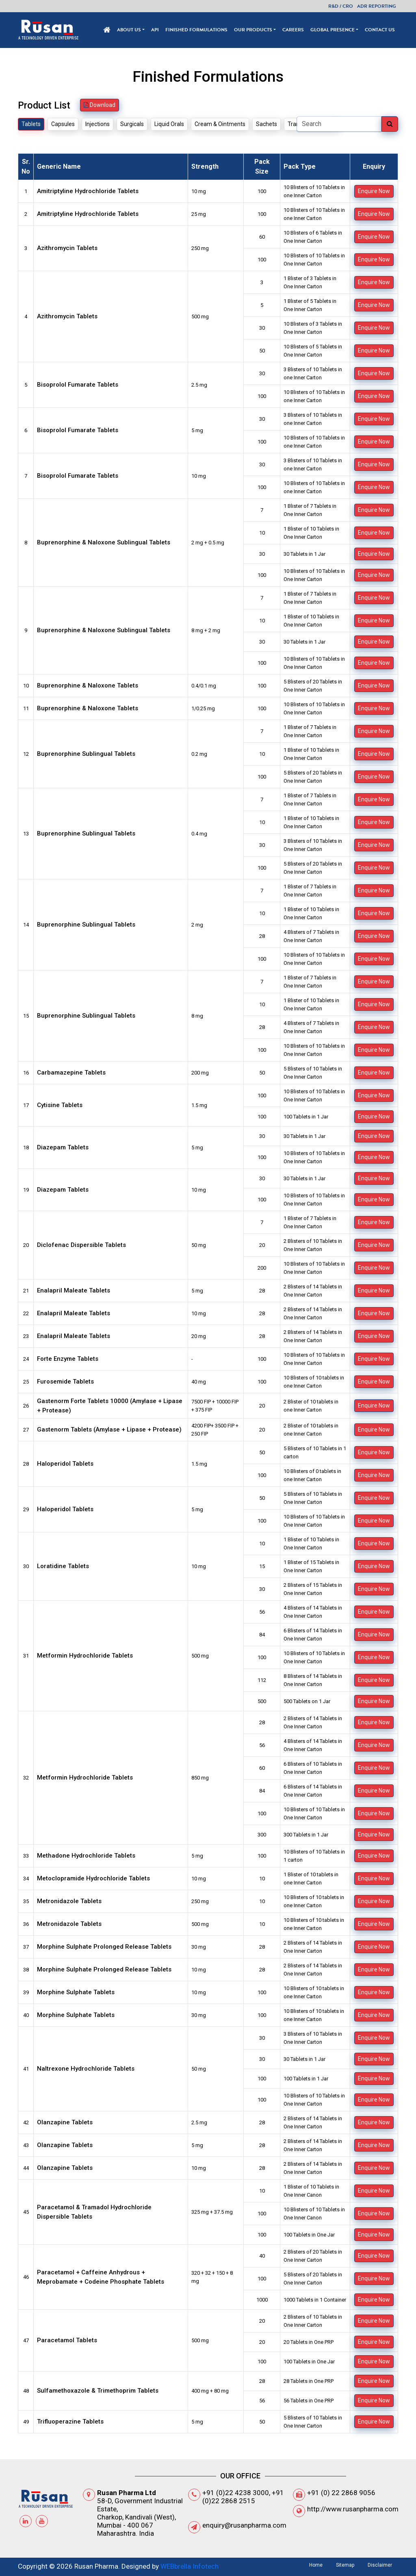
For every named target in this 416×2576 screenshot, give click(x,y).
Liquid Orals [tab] (169, 124)
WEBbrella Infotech (189, 2566)
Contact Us (380, 29)
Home (316, 2565)
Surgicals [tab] (132, 124)
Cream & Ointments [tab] (220, 124)
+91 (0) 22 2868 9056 (341, 2493)
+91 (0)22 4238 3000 (235, 2493)
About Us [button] (129, 29)
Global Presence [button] (332, 29)
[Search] (339, 124)
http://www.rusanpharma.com (353, 2509)
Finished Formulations (196, 29)
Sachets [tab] (266, 124)
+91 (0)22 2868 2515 (243, 2497)
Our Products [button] (253, 29)
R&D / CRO (340, 6)
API (155, 29)
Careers (293, 29)
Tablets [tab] (31, 124)
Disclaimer (380, 2565)
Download (99, 105)
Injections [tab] (97, 124)
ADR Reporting (376, 6)
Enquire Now (374, 191)
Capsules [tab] (63, 124)
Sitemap (345, 2565)
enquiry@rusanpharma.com (244, 2525)
